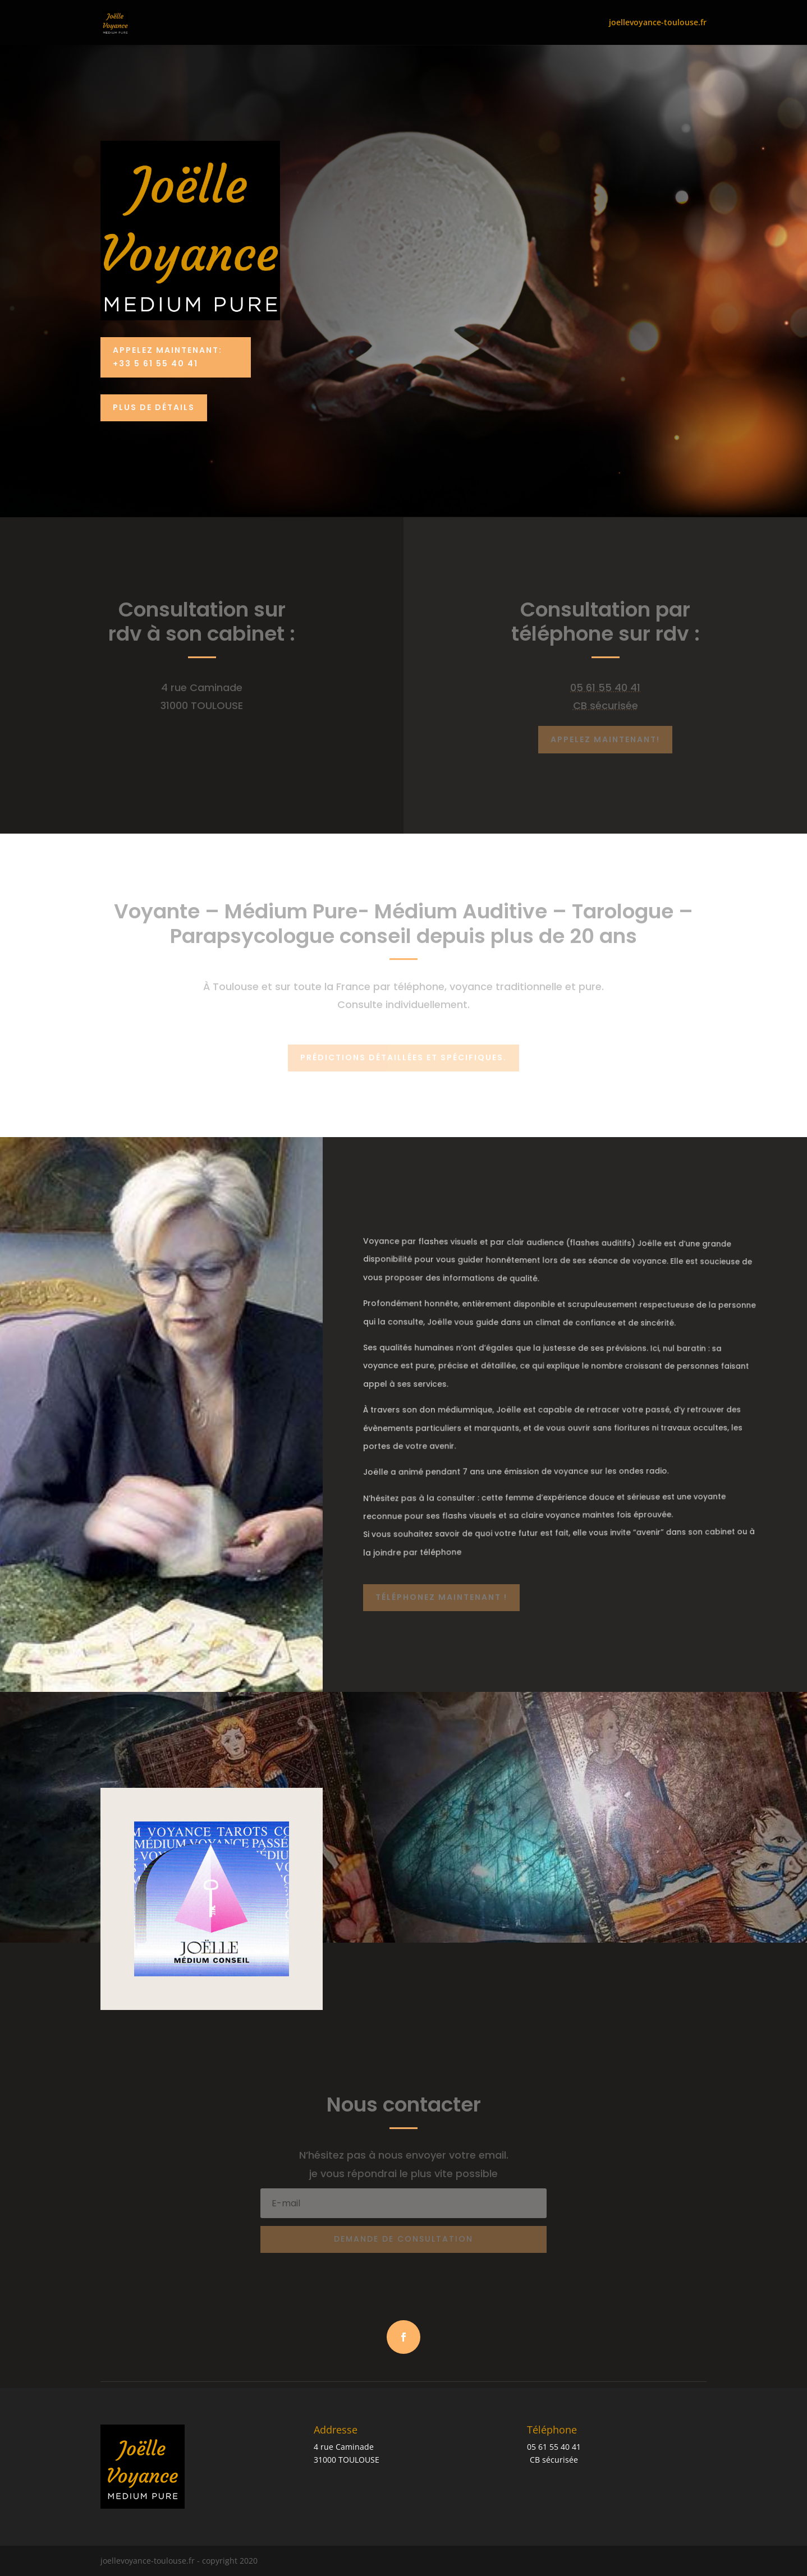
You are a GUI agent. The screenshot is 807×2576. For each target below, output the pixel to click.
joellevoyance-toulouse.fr (658, 23)
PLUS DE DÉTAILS (154, 407)
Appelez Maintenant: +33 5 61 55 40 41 (167, 356)
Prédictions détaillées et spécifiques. (403, 1057)
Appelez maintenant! (605, 739)
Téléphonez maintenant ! (441, 1597)
